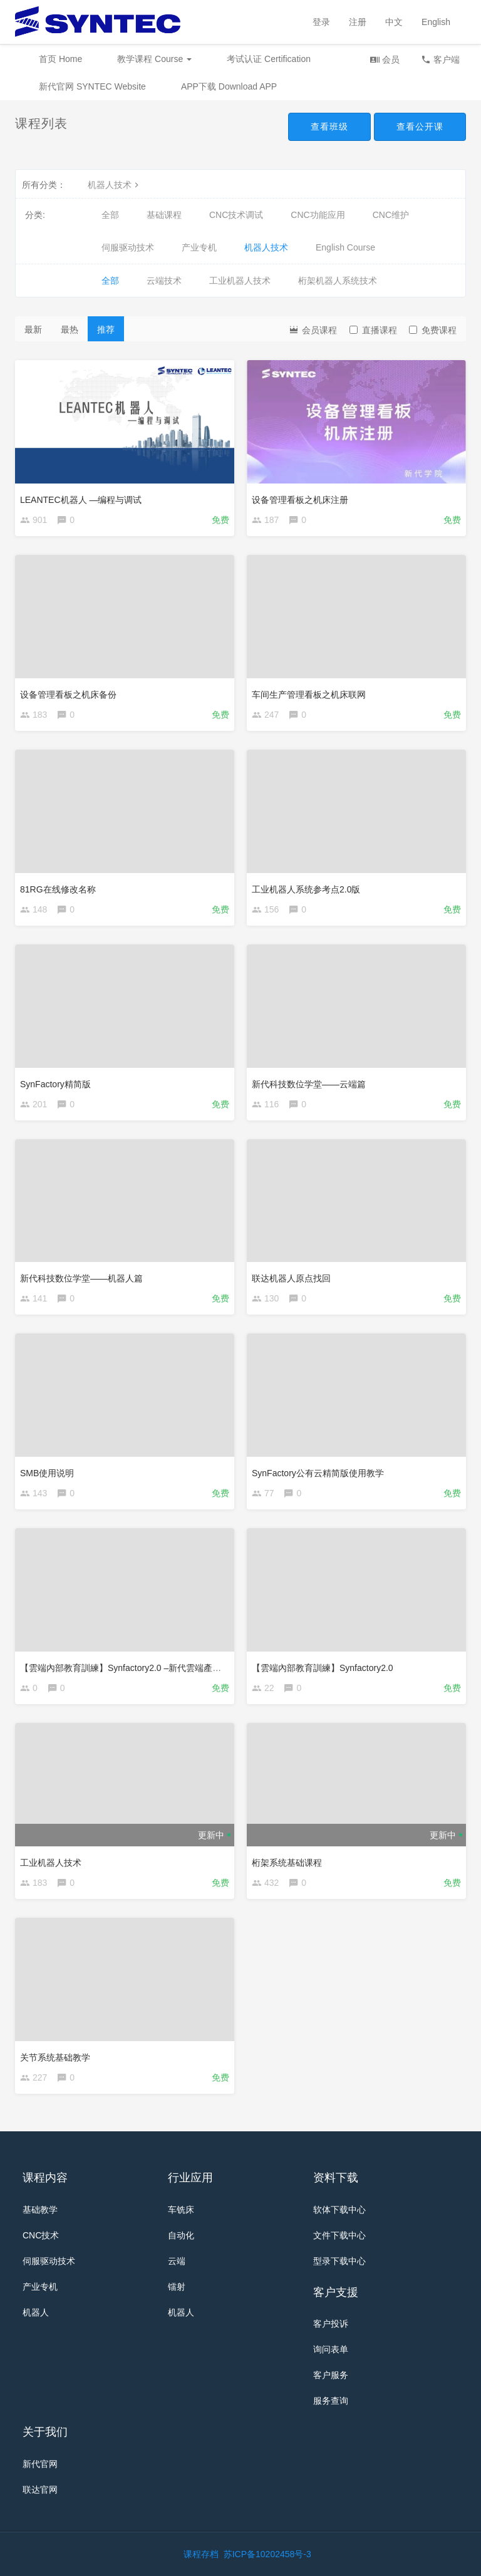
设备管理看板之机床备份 (68, 695)
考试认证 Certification (269, 59)
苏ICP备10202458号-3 (267, 2554)
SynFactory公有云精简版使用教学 (318, 1473)
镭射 (176, 2287)
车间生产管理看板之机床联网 (309, 695)
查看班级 (329, 127)
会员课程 (312, 329)
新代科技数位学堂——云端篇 (309, 1084)
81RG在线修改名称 (58, 889)
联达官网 (40, 2490)
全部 (110, 215)
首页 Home (60, 59)
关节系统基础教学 (55, 2057)
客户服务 (330, 2375)
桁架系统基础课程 (287, 1863)
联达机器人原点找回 (291, 1278)
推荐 (106, 329)
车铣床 (181, 2210)
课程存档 (201, 2554)
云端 (176, 2261)
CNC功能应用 (317, 215)
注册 (357, 22)
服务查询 (330, 2401)
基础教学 (40, 2210)
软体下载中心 (339, 2210)
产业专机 (199, 247)
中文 (394, 22)
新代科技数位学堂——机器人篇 (81, 1278)
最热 (69, 329)
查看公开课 (419, 127)
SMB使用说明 (47, 1473)
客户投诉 (330, 2324)
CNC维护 (391, 215)
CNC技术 (41, 2235)
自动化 (181, 2235)
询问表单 (330, 2349)
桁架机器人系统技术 (337, 281)
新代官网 (40, 2464)
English (436, 22)
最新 (33, 329)
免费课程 (433, 330)
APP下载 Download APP (229, 86)
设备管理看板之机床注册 (300, 500)
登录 (321, 22)
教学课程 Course (154, 59)
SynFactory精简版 (55, 1084)
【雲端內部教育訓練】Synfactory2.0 (322, 1668)
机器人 (36, 2312)
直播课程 (373, 330)
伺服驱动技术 (127, 247)
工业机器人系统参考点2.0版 (306, 889)
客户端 (440, 59)
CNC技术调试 (236, 215)
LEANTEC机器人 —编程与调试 (81, 500)
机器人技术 (115, 185)
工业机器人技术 (240, 281)
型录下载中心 (339, 2261)
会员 (385, 59)
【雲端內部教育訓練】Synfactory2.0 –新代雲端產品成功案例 (138, 1668)
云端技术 (164, 281)
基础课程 (164, 215)
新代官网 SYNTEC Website (92, 86)
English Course (345, 247)
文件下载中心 (339, 2235)
